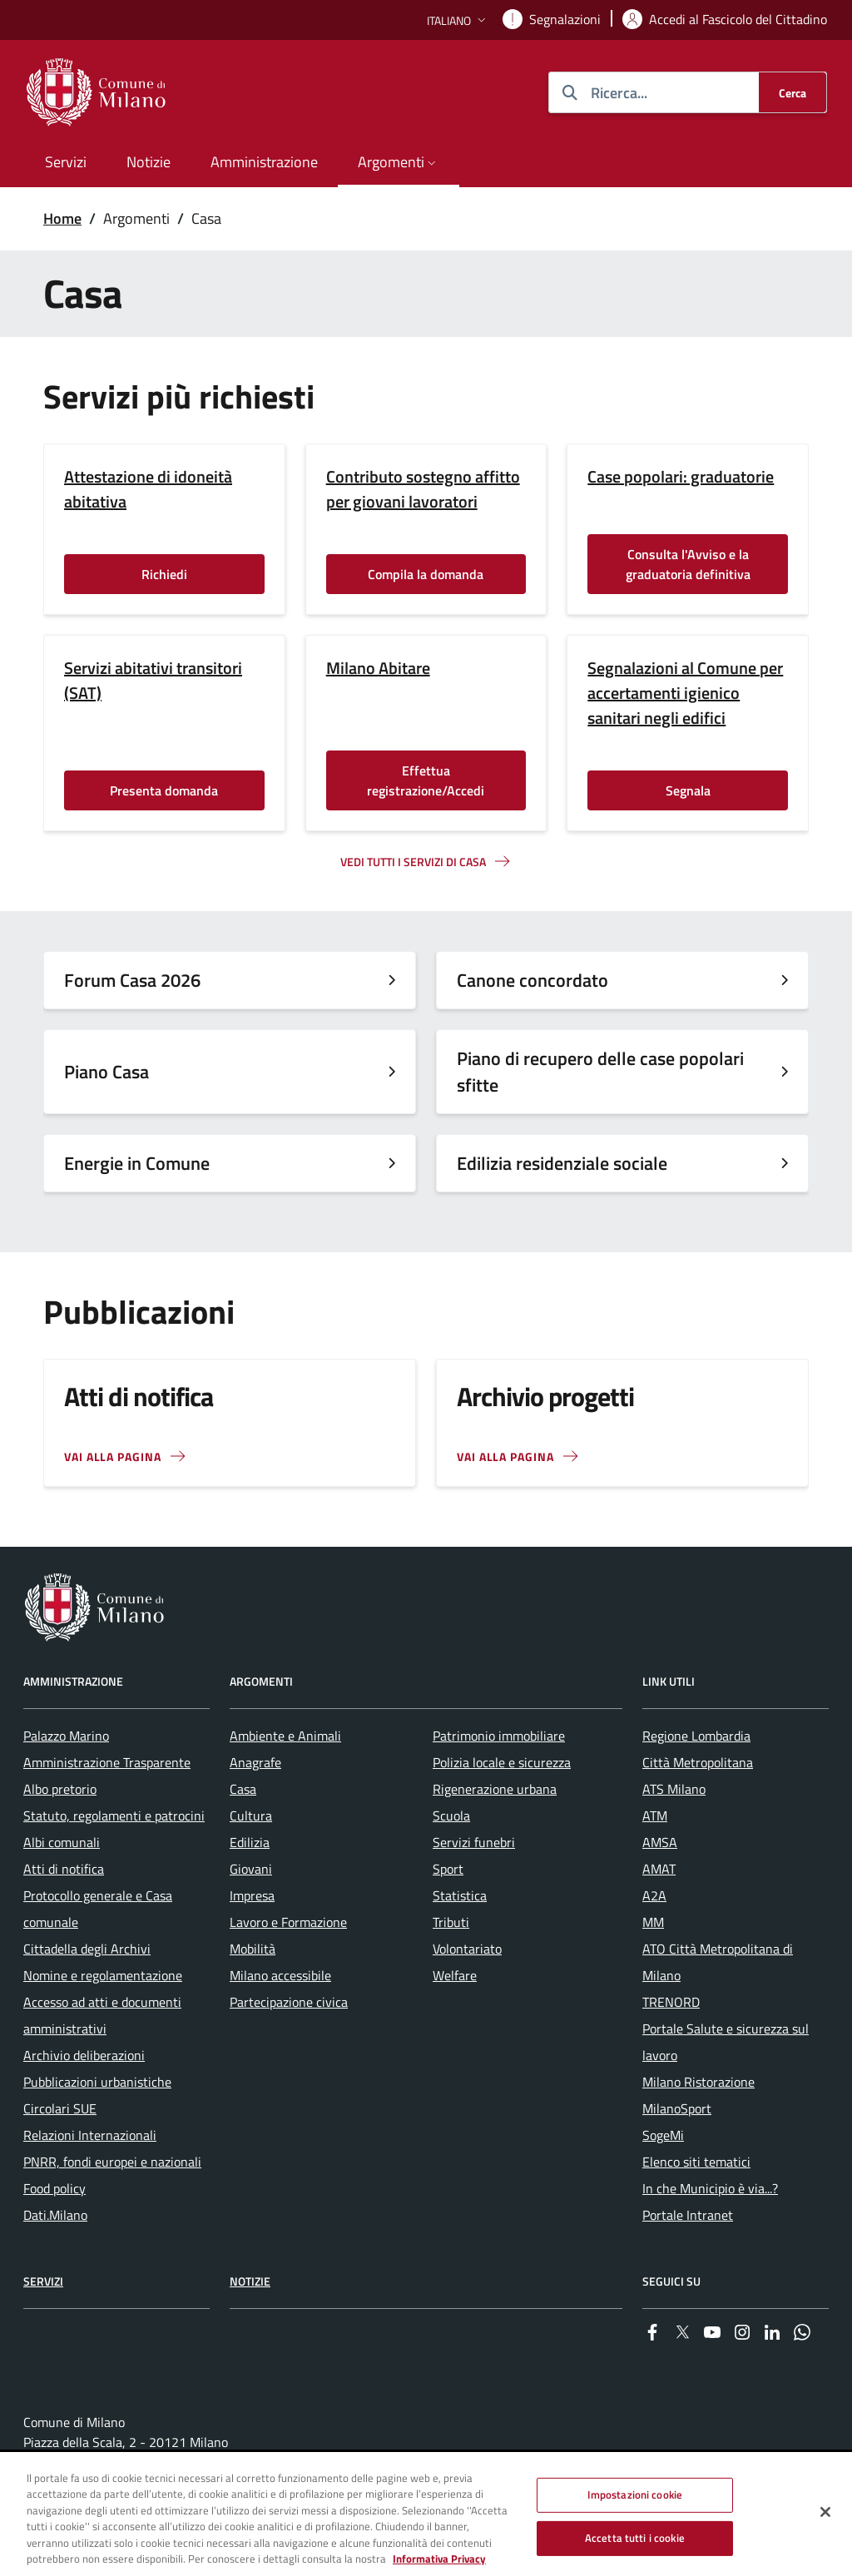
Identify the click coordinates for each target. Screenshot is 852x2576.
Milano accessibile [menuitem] (280, 1975)
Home (62, 218)
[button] (458, 20)
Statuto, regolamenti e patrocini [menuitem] (114, 1815)
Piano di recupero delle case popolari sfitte (600, 1071)
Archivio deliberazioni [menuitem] (84, 2055)
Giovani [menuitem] (251, 1869)
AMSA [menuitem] (659, 1842)
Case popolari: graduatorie (680, 476)
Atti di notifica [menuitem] (63, 1869)
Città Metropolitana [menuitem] (697, 1762)
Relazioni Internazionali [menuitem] (89, 2135)
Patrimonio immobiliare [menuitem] (499, 1736)
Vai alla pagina (505, 1456)
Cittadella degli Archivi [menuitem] (87, 1949)
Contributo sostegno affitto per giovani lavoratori (423, 489)
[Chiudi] (825, 2512)
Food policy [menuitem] (54, 2188)
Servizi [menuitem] (66, 162)
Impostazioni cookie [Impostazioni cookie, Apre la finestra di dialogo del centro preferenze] (634, 2495)
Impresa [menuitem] (252, 1895)
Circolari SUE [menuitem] (60, 2108)
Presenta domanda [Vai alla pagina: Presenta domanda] (164, 790)
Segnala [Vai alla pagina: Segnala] (688, 790)
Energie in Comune (137, 1163)
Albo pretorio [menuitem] (60, 1789)
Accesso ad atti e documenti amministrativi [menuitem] (102, 2015)
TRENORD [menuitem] (671, 2002)
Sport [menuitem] (448, 1869)
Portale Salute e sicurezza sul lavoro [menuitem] (725, 2042)
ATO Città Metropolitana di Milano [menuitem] (717, 1962)
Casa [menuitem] (243, 1789)
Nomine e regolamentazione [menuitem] (102, 1975)
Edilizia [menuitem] (250, 1842)
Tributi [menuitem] (451, 1922)
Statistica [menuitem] (460, 1895)
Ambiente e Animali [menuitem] (285, 1736)
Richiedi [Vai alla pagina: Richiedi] (164, 574)
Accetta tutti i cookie (635, 2537)
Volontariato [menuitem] (467, 1949)
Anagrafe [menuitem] (255, 1762)
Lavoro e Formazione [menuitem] (288, 1922)
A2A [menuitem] (654, 1895)
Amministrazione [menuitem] (264, 162)
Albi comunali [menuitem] (61, 1842)
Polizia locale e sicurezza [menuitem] (502, 1762)
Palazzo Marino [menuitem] (66, 1736)
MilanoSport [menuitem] (676, 2108)
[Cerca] (792, 92)
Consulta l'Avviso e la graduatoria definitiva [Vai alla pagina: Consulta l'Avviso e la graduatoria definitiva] (688, 564)
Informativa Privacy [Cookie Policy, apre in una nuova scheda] (439, 2559)
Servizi (43, 2281)
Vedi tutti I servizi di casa (413, 861)
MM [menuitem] (653, 1922)
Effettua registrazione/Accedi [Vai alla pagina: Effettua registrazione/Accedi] (425, 780)
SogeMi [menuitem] (663, 2135)
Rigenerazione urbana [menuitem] (495, 1789)
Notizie (250, 2281)
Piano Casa (106, 1072)
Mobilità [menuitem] (252, 1949)
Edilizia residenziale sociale (562, 1163)
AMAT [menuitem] (659, 1869)
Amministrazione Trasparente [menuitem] (107, 1762)
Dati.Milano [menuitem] (55, 2215)
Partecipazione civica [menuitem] (289, 2002)
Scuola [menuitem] (451, 1815)
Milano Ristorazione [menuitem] (698, 2082)
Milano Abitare (378, 668)
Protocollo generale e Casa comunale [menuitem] (97, 1908)
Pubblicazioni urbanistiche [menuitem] (97, 2082)
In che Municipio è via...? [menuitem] (710, 2188)
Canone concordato (532, 980)
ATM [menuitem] (654, 1815)
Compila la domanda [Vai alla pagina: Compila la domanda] (425, 574)
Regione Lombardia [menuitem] (696, 1736)
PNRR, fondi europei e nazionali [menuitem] (112, 2162)
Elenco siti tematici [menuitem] (696, 2162)
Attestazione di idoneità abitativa (148, 489)
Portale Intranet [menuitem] (687, 2215)
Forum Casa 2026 (132, 980)
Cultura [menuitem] (251, 1815)
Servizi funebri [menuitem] (474, 1842)
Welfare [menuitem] (455, 1975)
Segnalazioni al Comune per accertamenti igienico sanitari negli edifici (685, 693)
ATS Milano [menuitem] (674, 1789)
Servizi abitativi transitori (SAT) (153, 681)
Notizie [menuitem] (148, 162)
